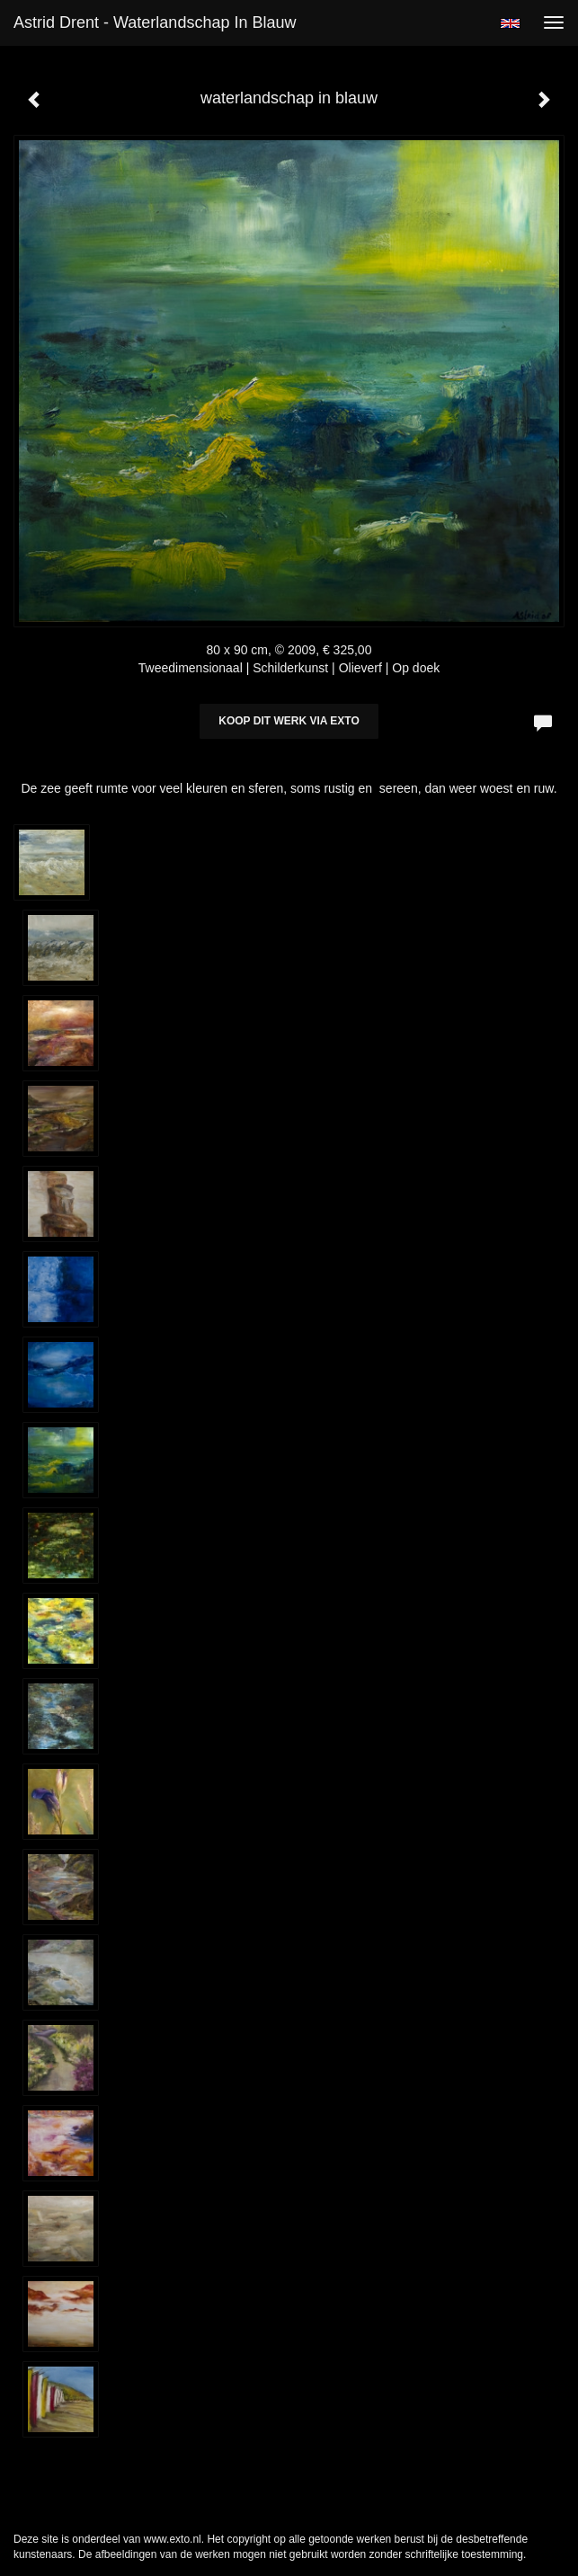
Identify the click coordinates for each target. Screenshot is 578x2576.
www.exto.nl (172, 2539)
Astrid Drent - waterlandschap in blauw (154, 22)
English (510, 23)
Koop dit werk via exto (288, 721)
